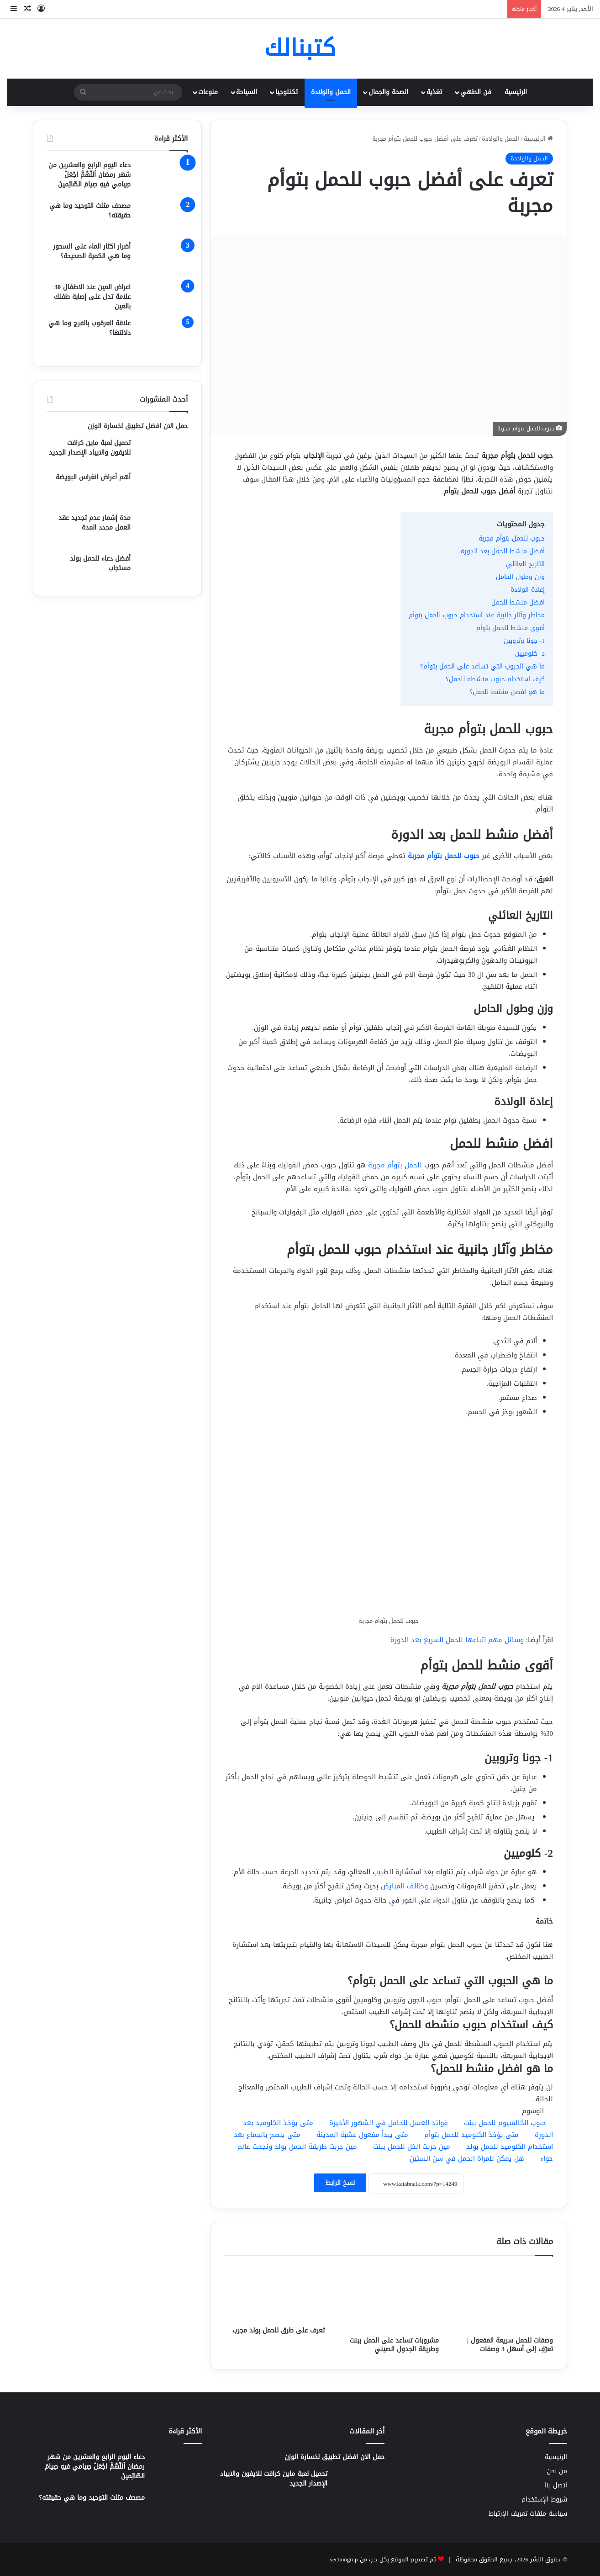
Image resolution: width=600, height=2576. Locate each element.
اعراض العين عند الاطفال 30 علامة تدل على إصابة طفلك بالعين (92, 297)
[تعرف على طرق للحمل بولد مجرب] (274, 2293)
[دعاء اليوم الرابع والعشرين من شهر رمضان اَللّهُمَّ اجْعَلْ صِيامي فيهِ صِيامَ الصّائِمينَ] (162, 177)
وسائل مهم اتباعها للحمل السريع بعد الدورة (457, 1639)
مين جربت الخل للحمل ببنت (411, 2146)
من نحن (557, 2471)
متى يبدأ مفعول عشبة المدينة (362, 2134)
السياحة (246, 92)
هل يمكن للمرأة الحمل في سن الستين (467, 2158)
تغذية (434, 92)
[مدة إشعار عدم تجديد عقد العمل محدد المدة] (162, 530)
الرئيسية (516, 92)
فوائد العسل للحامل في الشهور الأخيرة (388, 2122)
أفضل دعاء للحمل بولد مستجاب (100, 563)
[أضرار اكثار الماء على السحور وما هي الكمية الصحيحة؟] (162, 259)
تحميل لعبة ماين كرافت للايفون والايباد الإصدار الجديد (90, 448)
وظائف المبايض (404, 1886)
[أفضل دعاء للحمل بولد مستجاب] (162, 568)
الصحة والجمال (388, 92)
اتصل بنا (556, 2485)
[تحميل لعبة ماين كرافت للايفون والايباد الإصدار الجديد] (162, 452)
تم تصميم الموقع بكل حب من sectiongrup (383, 2559)
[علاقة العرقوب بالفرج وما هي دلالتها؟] (162, 335)
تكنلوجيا (286, 92)
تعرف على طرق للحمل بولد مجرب (278, 2330)
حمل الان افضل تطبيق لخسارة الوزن (138, 426)
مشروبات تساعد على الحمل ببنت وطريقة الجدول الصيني (394, 2344)
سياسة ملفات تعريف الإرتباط (528, 2513)
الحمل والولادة (331, 92)
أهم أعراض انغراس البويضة (93, 477)
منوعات (208, 92)
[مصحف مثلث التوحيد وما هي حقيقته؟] (162, 218)
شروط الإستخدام (544, 2499)
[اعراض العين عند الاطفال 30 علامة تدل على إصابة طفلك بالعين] (162, 296)
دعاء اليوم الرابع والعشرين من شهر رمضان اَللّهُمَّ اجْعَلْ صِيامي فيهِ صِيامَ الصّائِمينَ (89, 175)
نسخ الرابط (340, 2183)
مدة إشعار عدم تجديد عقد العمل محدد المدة (94, 523)
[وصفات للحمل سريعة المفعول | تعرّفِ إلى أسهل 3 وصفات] (503, 2298)
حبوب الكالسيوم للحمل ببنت (505, 2122)
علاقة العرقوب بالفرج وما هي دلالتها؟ (89, 328)
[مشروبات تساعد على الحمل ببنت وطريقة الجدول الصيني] (388, 2298)
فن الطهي (475, 92)
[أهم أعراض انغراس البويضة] (162, 489)
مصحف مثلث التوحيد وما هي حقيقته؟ (90, 211)
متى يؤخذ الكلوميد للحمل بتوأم (471, 2134)
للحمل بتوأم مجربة (396, 1165)
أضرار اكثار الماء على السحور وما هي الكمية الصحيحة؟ (92, 251)
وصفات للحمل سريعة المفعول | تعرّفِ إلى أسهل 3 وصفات (510, 2344)
